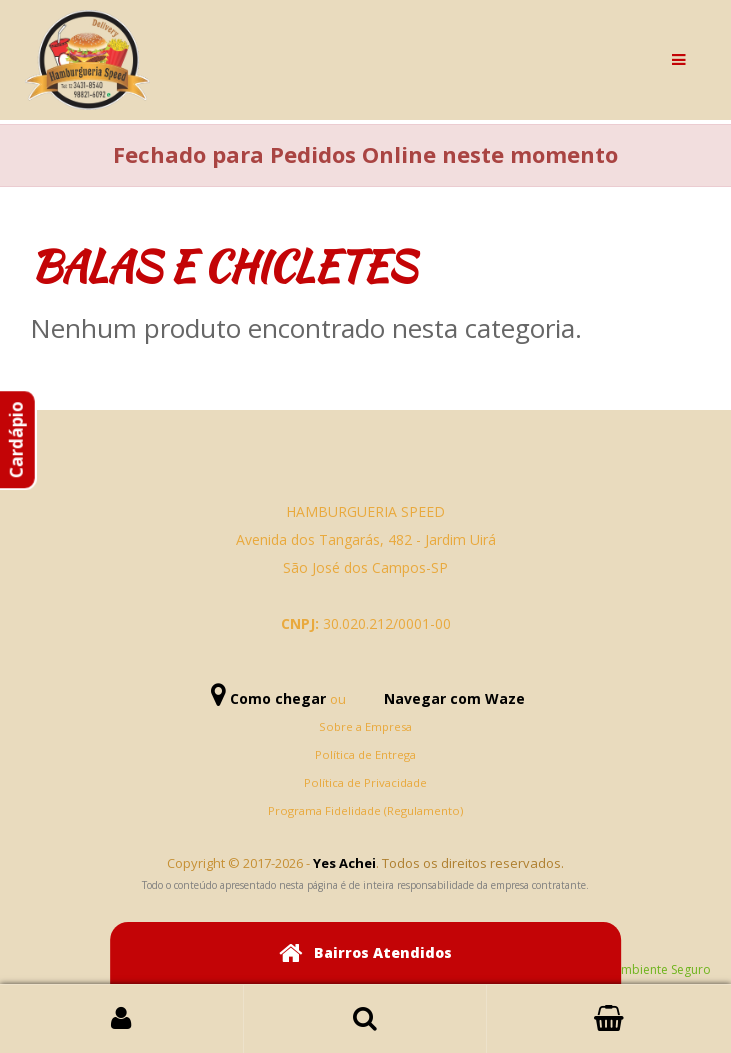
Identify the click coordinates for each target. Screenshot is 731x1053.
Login (122, 1019)
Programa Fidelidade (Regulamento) (365, 810)
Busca (366, 1019)
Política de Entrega (365, 754)
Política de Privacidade (365, 782)
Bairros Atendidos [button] (366, 953)
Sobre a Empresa (365, 726)
